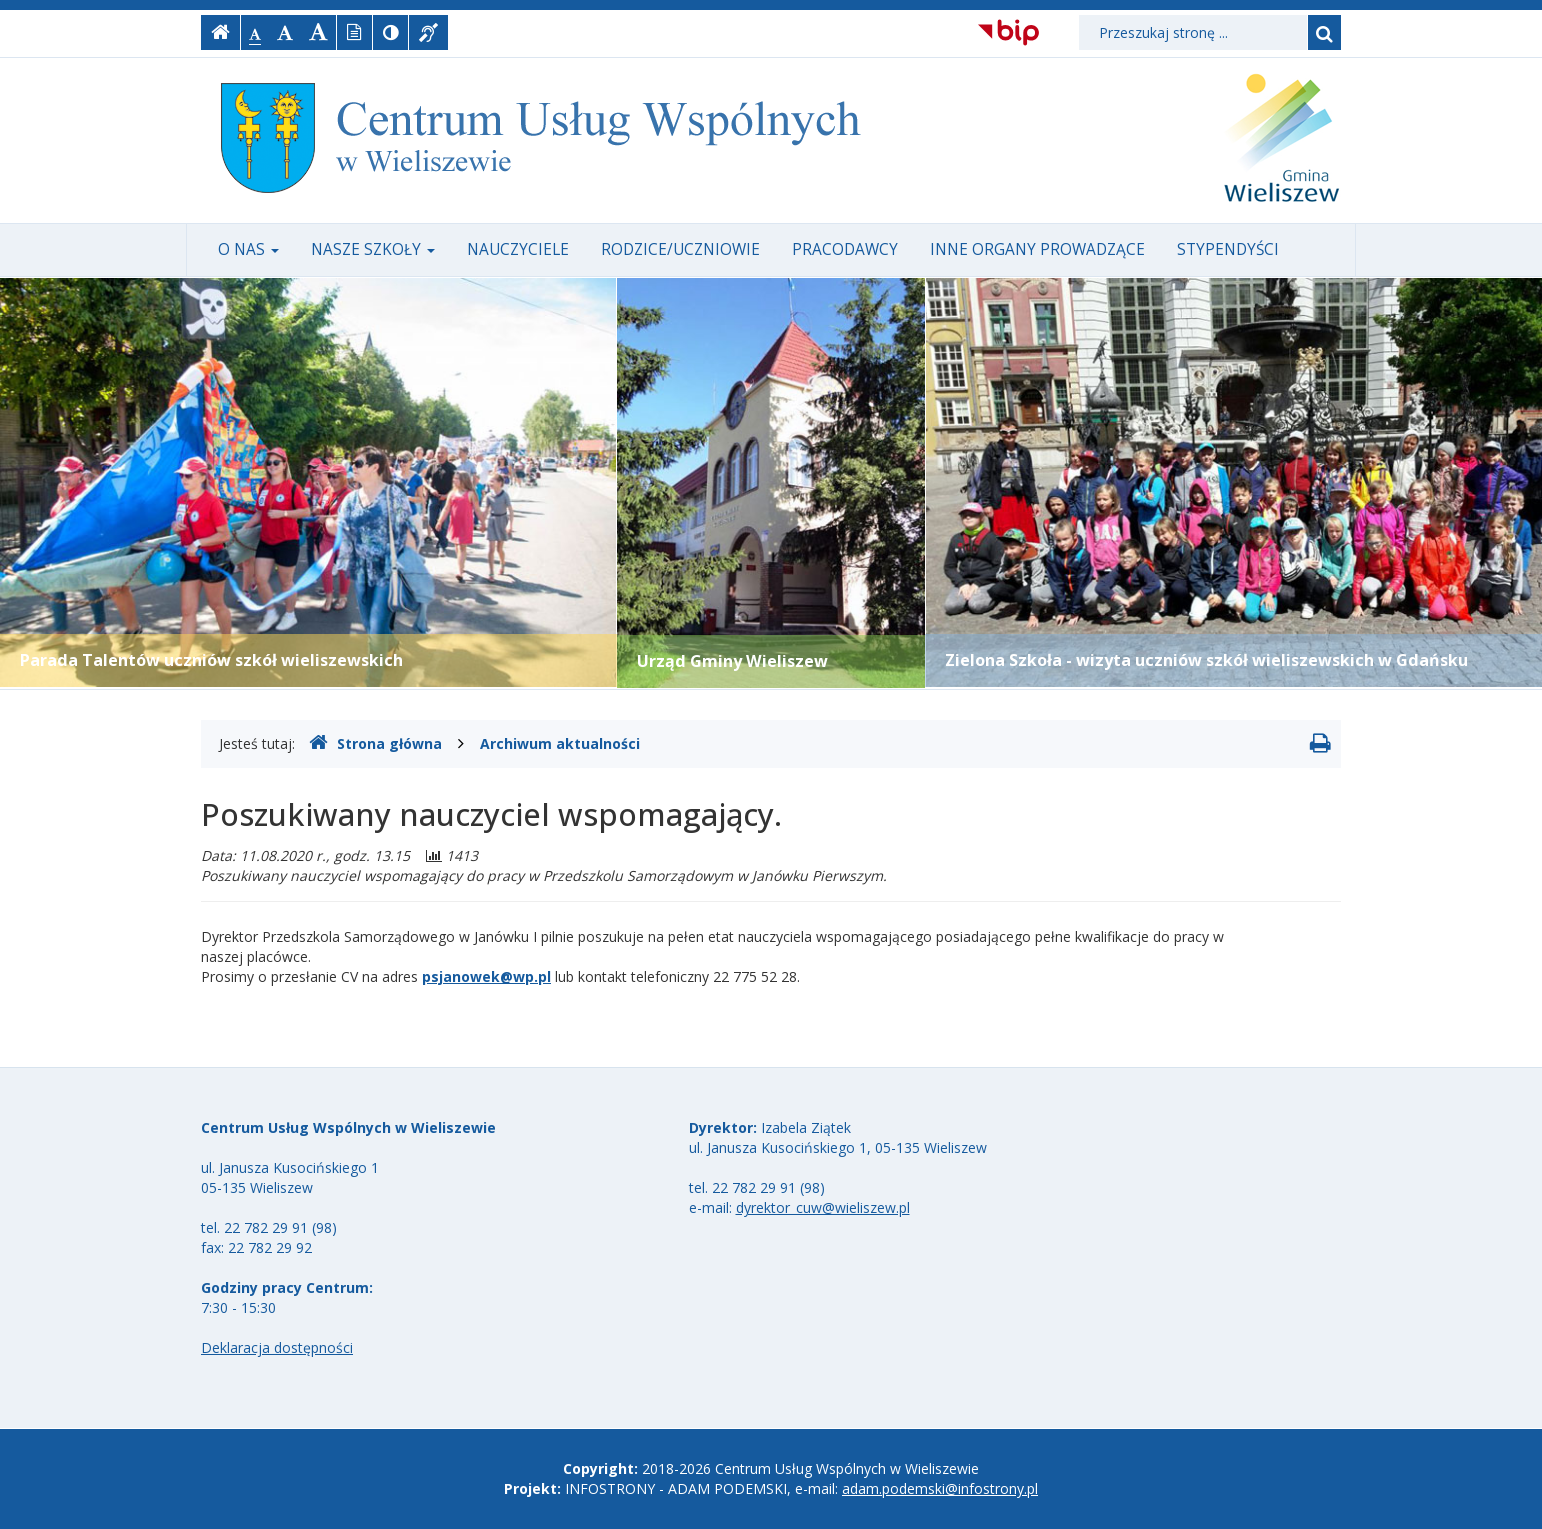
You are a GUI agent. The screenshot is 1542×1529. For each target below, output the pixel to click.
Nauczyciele (518, 249)
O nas (248, 249)
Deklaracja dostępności (277, 1347)
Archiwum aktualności (560, 743)
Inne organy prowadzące (1037, 249)
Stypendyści (1228, 249)
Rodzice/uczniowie (680, 249)
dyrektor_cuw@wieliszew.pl (823, 1207)
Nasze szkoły (373, 249)
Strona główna (375, 743)
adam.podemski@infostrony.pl (940, 1488)
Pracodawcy (845, 249)
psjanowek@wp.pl (486, 976)
